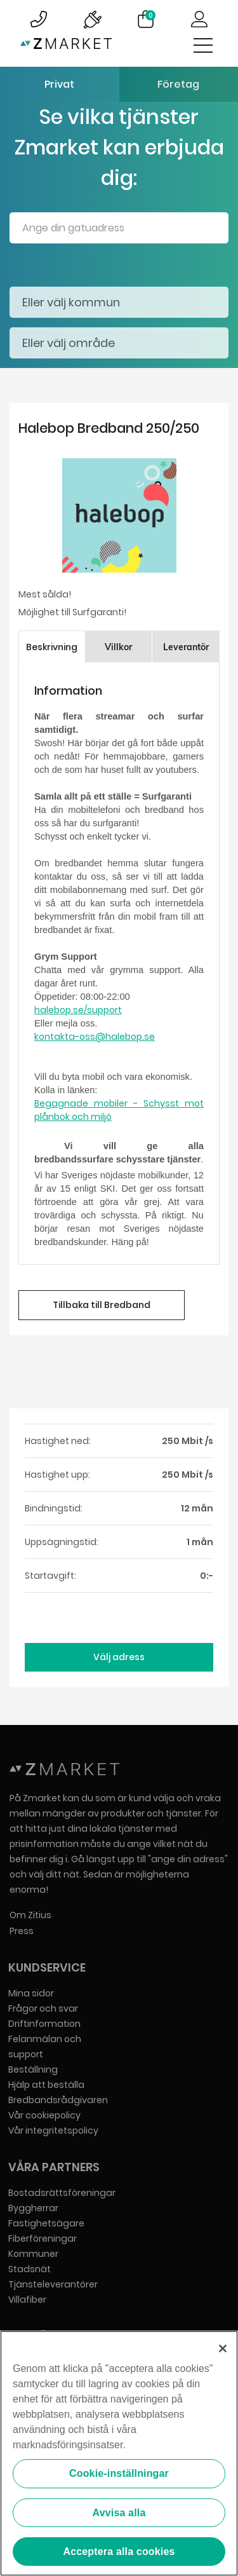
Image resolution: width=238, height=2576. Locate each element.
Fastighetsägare (46, 2223)
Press (22, 1931)
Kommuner (33, 2253)
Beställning (33, 2069)
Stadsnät (29, 2269)
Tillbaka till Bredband (101, 1304)
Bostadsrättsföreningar (62, 2192)
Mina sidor (31, 1993)
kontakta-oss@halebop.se (94, 1036)
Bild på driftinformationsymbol (92, 19)
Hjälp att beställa (46, 2084)
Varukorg (150, 15)
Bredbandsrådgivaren (58, 2100)
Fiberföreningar (42, 2238)
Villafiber (27, 2299)
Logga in (199, 19)
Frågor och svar (43, 2008)
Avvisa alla (119, 2512)
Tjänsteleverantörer (53, 2284)
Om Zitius (30, 1915)
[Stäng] (223, 2349)
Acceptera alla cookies (119, 2552)
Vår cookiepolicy (44, 2115)
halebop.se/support (78, 1010)
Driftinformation (44, 2023)
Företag (178, 84)
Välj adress (119, 1657)
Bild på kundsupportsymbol (38, 19)
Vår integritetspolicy (53, 2130)
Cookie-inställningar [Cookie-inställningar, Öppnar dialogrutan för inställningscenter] (119, 2474)
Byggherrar (33, 2208)
